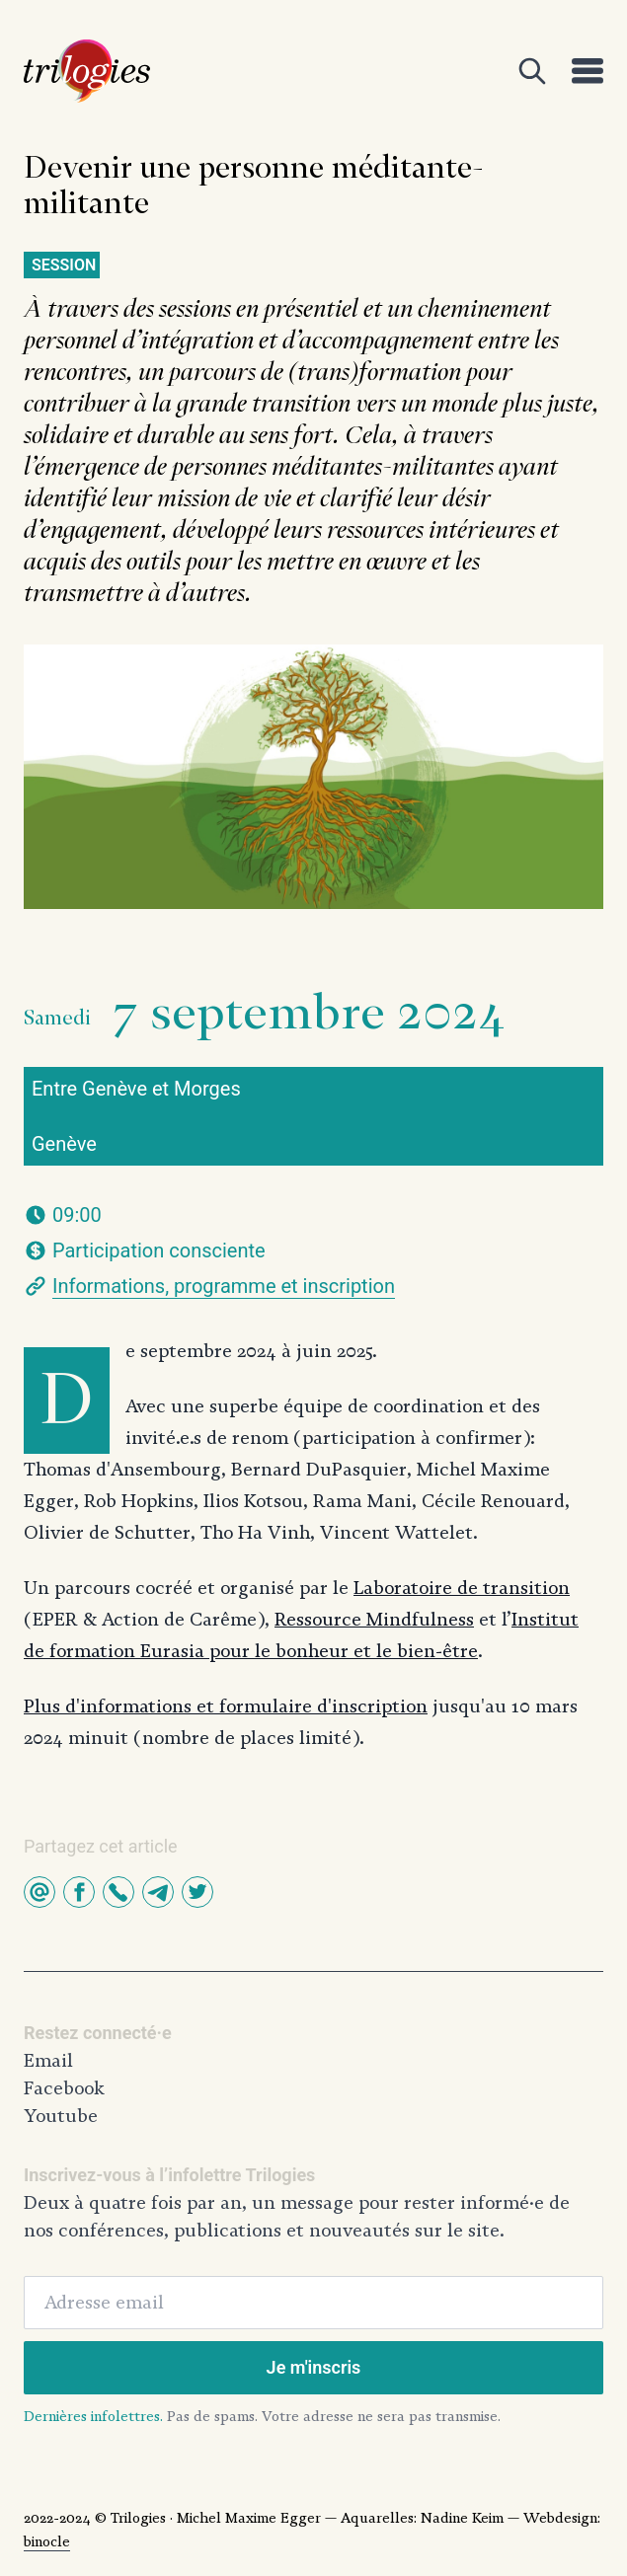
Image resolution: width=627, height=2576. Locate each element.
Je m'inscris (314, 2367)
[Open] (532, 71)
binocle (47, 2541)
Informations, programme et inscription (223, 1286)
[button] (39, 1892)
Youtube (61, 2116)
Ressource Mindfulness (374, 1619)
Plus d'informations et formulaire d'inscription (226, 1706)
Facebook (64, 2088)
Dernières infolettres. (93, 2416)
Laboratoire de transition (461, 1588)
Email (48, 2061)
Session (64, 265)
